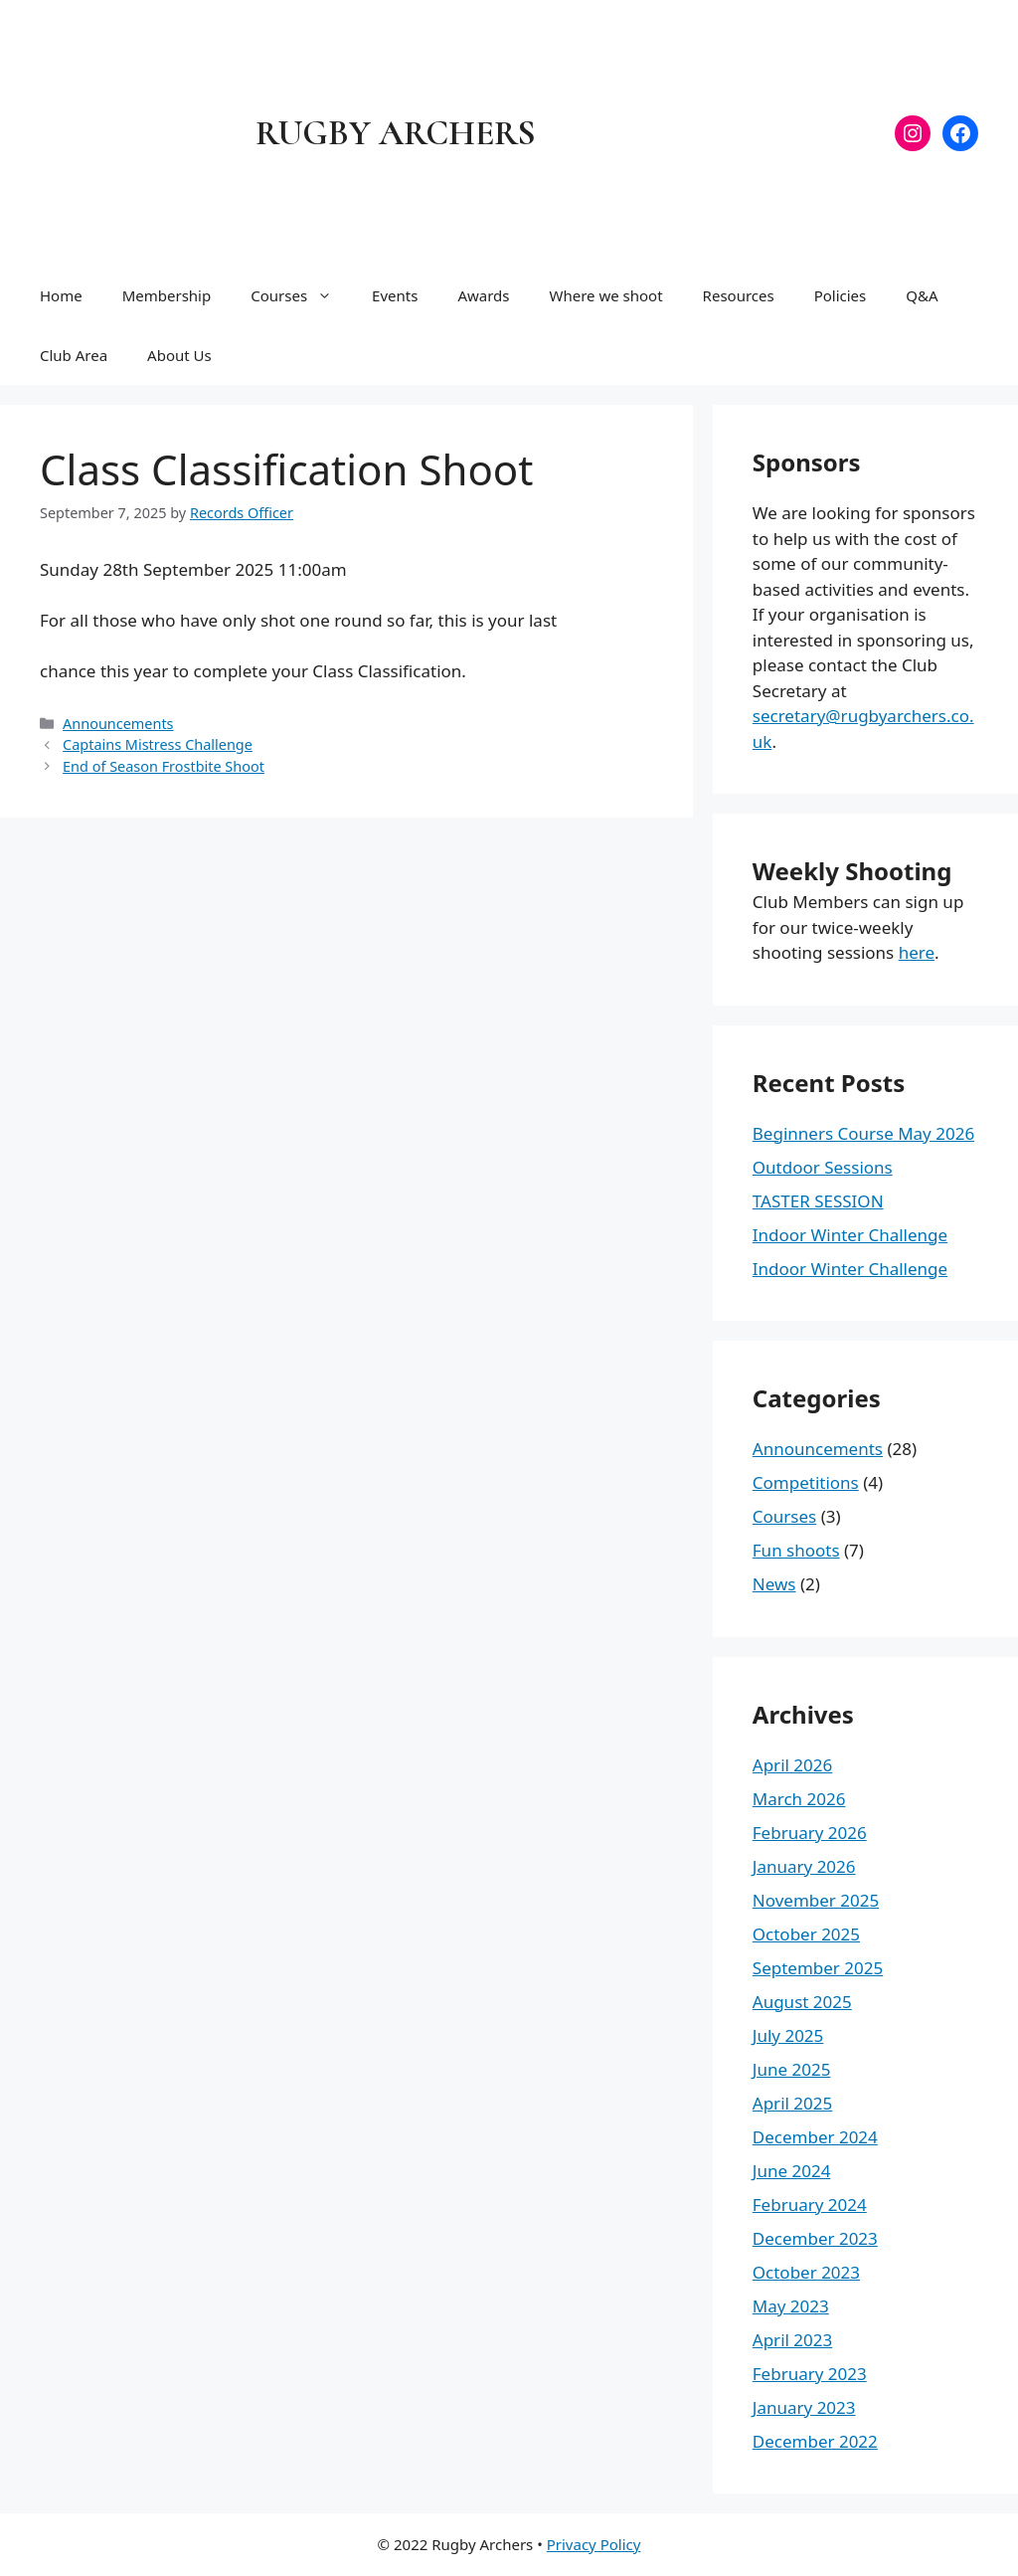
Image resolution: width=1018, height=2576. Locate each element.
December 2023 (815, 2238)
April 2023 (792, 2339)
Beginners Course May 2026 (863, 1133)
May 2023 (791, 2306)
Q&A (921, 295)
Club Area (73, 355)
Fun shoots (796, 1550)
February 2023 (810, 2373)
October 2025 (806, 1934)
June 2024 (792, 2170)
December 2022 (815, 2441)
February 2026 (810, 1832)
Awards (483, 295)
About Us (179, 355)
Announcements (118, 723)
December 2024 (815, 2136)
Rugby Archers (395, 133)
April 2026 (792, 1764)
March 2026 (799, 1798)
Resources (738, 295)
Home (61, 295)
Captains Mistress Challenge (158, 744)
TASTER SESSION (818, 1201)
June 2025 (792, 2069)
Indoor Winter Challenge (850, 1234)
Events (395, 295)
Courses (301, 295)
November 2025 (816, 1900)
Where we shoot (605, 295)
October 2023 (806, 2272)
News (774, 1583)
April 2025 (792, 2103)
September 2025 (818, 1967)
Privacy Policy (594, 2544)
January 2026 (804, 1866)
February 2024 (810, 2204)
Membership (167, 295)
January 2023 (804, 2407)
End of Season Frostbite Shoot (163, 766)
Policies (840, 295)
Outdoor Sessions (823, 1167)
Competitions (806, 1482)
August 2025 (802, 2001)
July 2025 (788, 2035)
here (916, 952)
